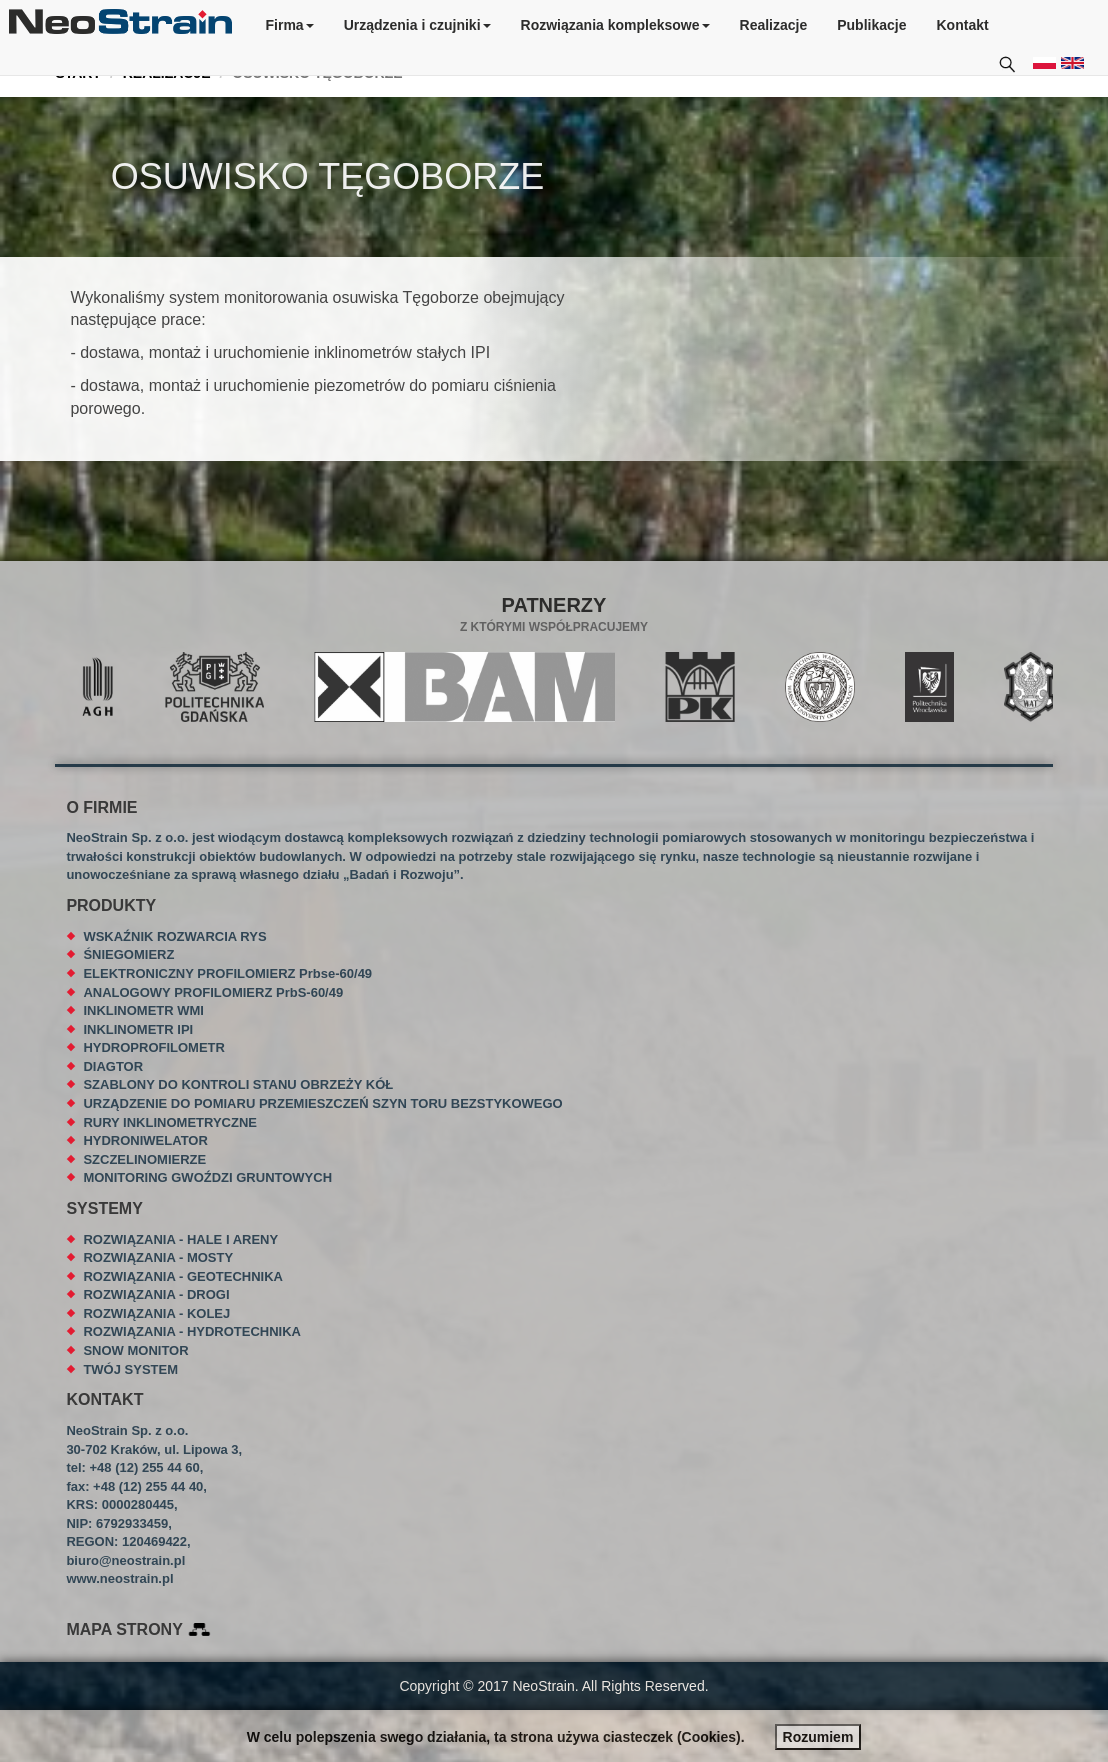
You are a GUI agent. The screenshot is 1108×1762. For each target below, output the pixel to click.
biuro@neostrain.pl (125, 1560)
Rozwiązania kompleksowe (615, 25)
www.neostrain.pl (119, 1578)
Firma (290, 25)
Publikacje (871, 25)
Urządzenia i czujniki (417, 25)
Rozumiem (818, 1737)
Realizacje (774, 25)
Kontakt (963, 25)
